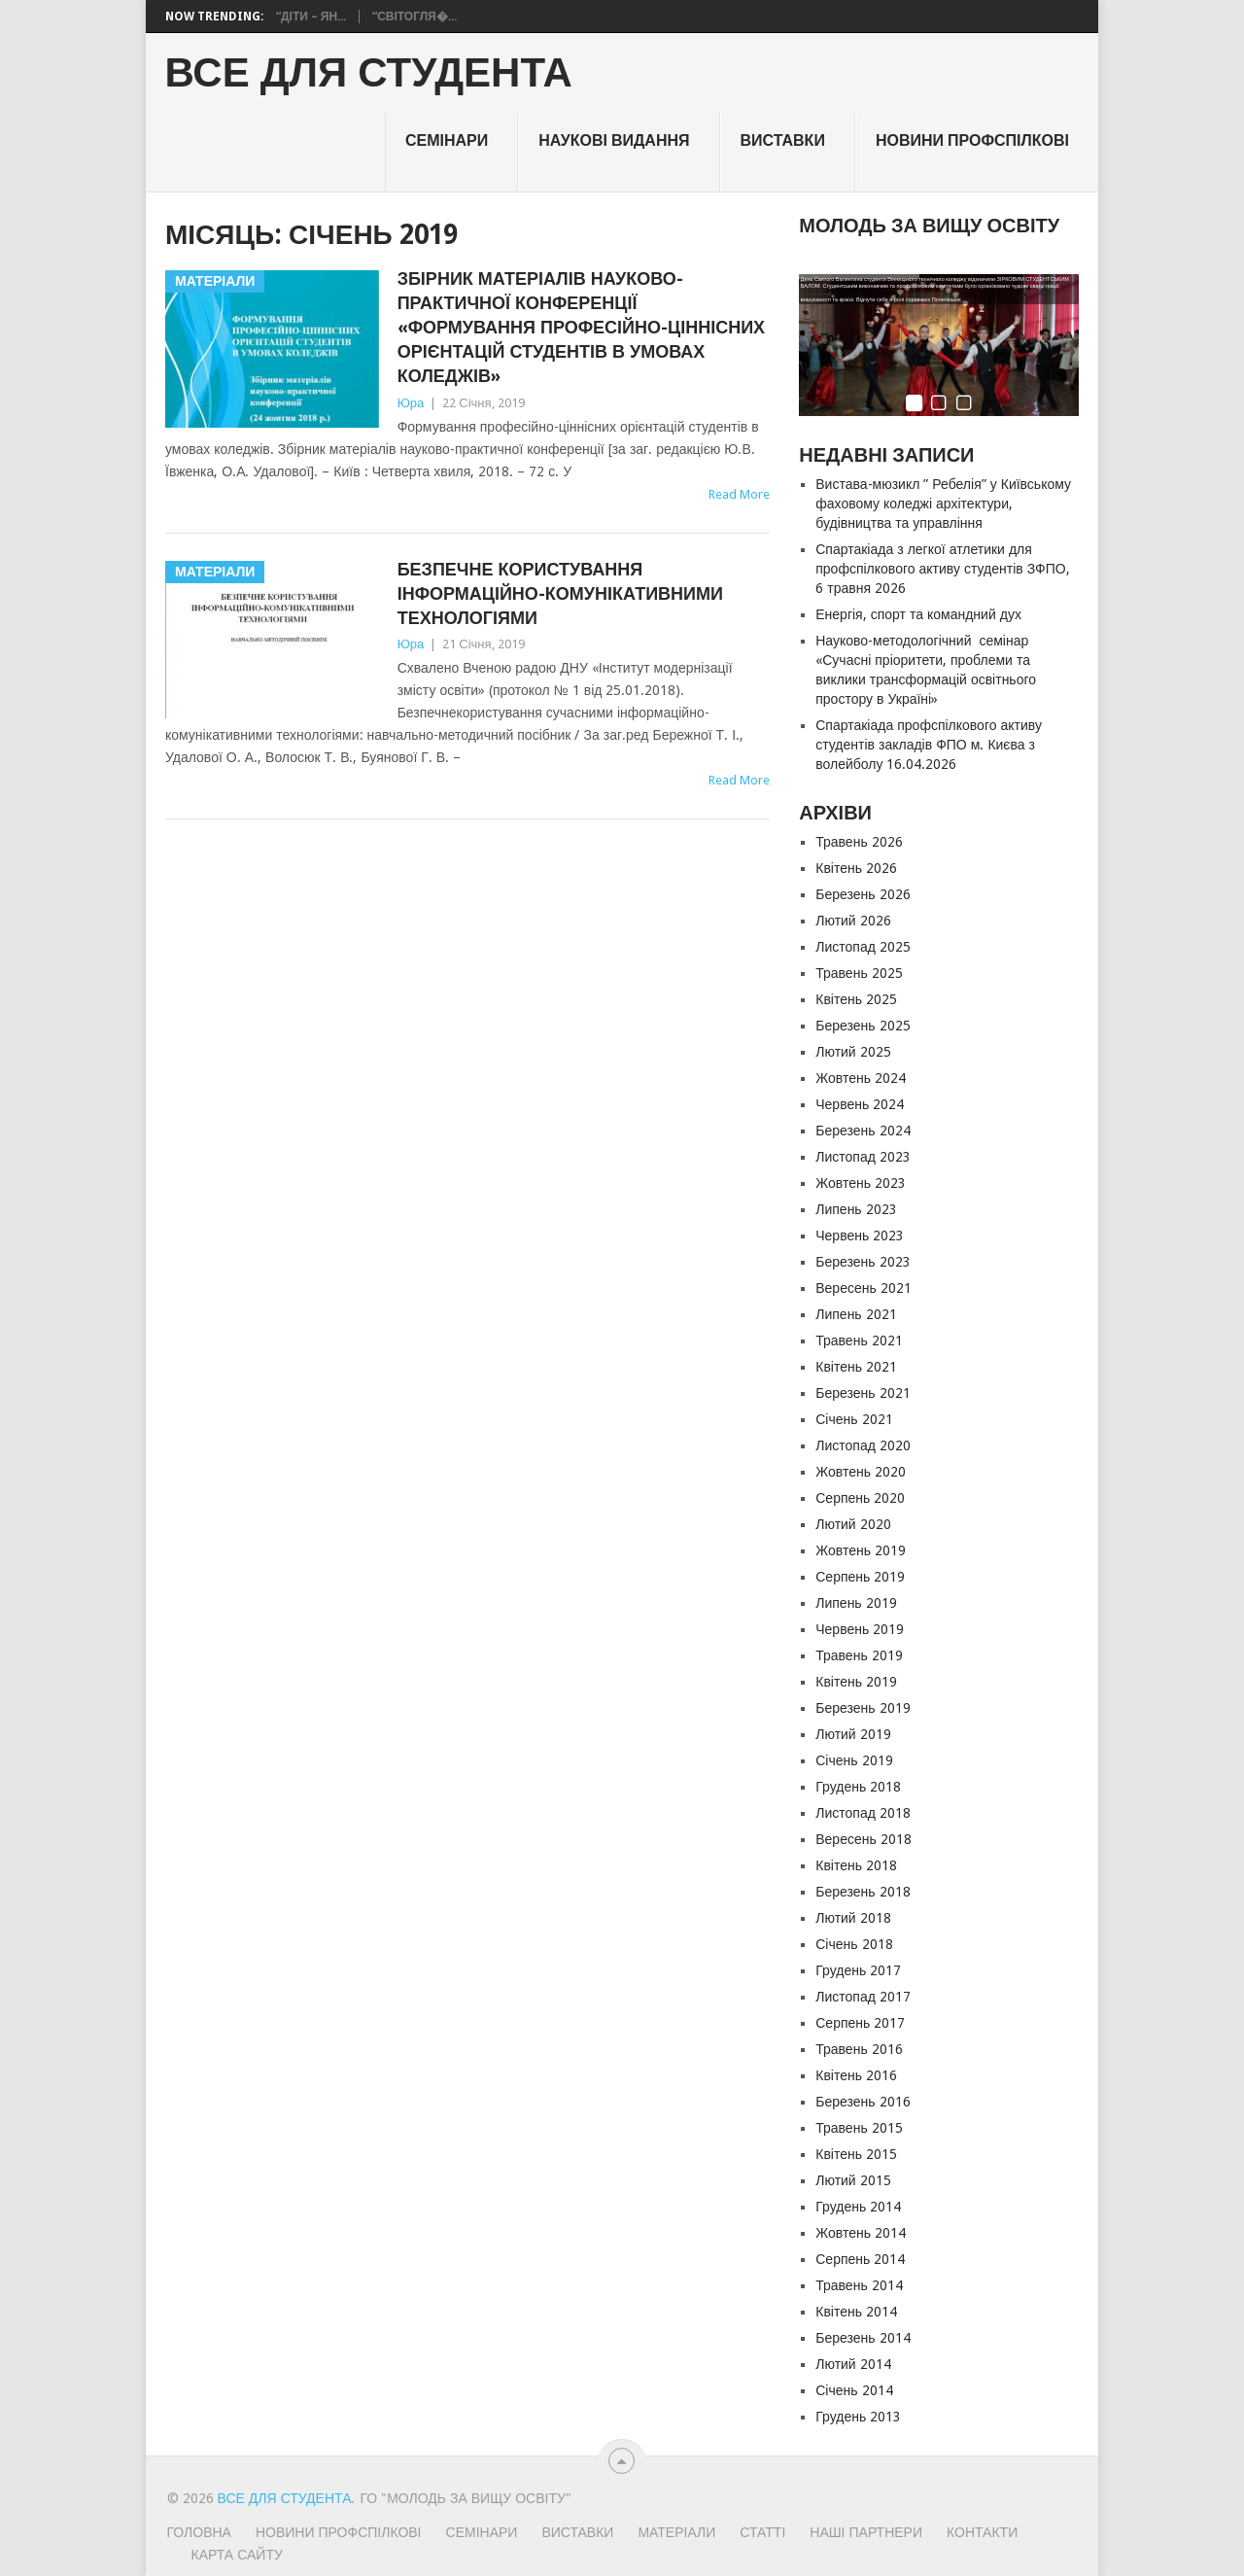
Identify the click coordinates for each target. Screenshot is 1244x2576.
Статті (762, 2532)
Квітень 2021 (856, 1367)
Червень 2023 (859, 1235)
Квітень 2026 (856, 868)
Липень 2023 (855, 1209)
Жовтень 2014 (860, 2233)
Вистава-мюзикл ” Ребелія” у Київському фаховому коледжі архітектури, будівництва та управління (943, 503)
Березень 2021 (862, 1393)
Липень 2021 (855, 1314)
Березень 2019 (862, 1708)
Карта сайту (237, 2554)
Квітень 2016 (856, 2075)
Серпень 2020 (860, 1498)
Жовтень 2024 (860, 1078)
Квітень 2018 (856, 1865)
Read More (739, 494)
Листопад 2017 (863, 1996)
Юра (411, 403)
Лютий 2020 (852, 1524)
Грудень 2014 (858, 2206)
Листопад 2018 (863, 1813)
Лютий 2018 (852, 1918)
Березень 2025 (862, 1025)
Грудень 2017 (858, 1970)
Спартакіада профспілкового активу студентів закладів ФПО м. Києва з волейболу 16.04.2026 (928, 744)
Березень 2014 (862, 2338)
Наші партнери (866, 2532)
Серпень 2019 (860, 1576)
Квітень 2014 (856, 2311)
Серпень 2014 (860, 2259)
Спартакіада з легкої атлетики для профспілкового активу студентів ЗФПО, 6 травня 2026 (942, 568)
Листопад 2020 (863, 1445)
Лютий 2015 (852, 2180)
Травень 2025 (858, 973)
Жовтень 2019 (860, 1550)
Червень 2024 (859, 1104)
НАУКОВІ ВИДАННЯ (613, 140)
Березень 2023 (862, 1262)
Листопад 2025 (863, 947)
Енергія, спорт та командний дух (918, 614)
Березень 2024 (862, 1130)
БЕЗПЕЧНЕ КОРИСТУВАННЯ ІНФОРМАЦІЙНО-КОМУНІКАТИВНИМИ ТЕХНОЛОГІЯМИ (560, 593)
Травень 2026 (858, 842)
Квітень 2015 (856, 2154)
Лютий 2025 (852, 1052)
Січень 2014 (853, 2390)
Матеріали (676, 2532)
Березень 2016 (862, 2101)
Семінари (446, 140)
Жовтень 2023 (860, 1183)
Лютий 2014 (852, 2364)
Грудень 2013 (858, 2416)
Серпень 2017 (860, 2023)
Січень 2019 (853, 1760)
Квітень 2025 (856, 999)
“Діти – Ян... (311, 16)
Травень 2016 (858, 2049)
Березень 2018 (862, 1891)
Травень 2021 (858, 1340)
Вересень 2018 (863, 1839)
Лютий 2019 (852, 1734)
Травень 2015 (858, 2128)
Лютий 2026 (852, 920)
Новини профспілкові (972, 140)
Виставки (783, 140)
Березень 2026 (862, 894)
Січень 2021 (853, 1419)
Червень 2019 (859, 1629)
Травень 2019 (858, 1655)
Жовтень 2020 (860, 1471)
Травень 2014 (858, 2285)
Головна (199, 2532)
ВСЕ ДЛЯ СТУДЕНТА (368, 72)
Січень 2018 (853, 1944)
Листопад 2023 (863, 1157)
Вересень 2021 (863, 1288)
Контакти (982, 2532)
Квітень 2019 (856, 1681)
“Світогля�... (414, 16)
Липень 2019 (855, 1603)
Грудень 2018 (858, 1786)
